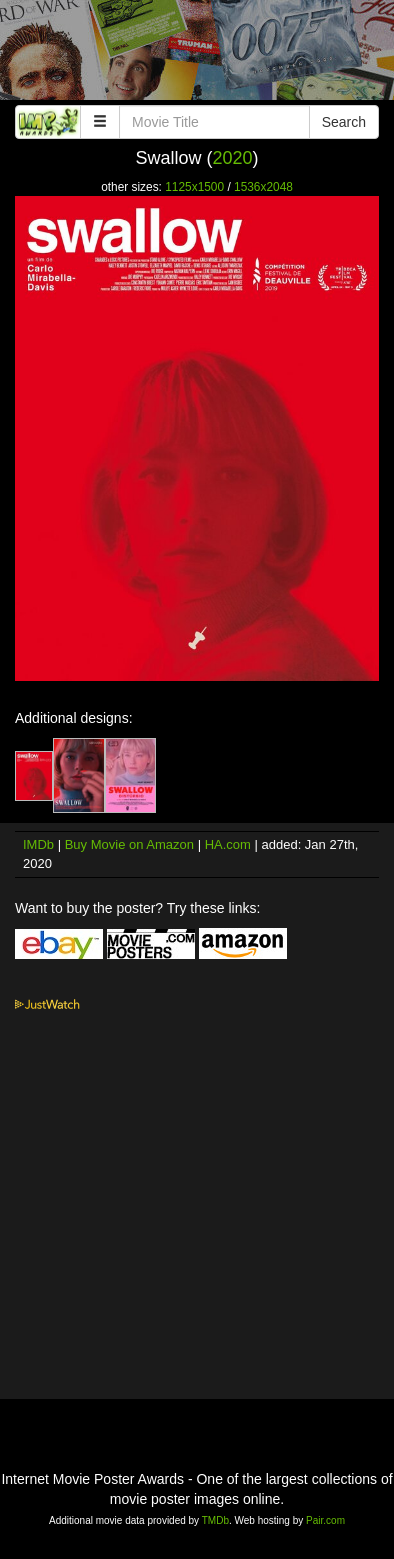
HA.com (228, 844)
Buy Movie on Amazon (129, 844)
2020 (232, 158)
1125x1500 (194, 187)
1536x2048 (263, 187)
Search (344, 122)
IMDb (38, 844)
